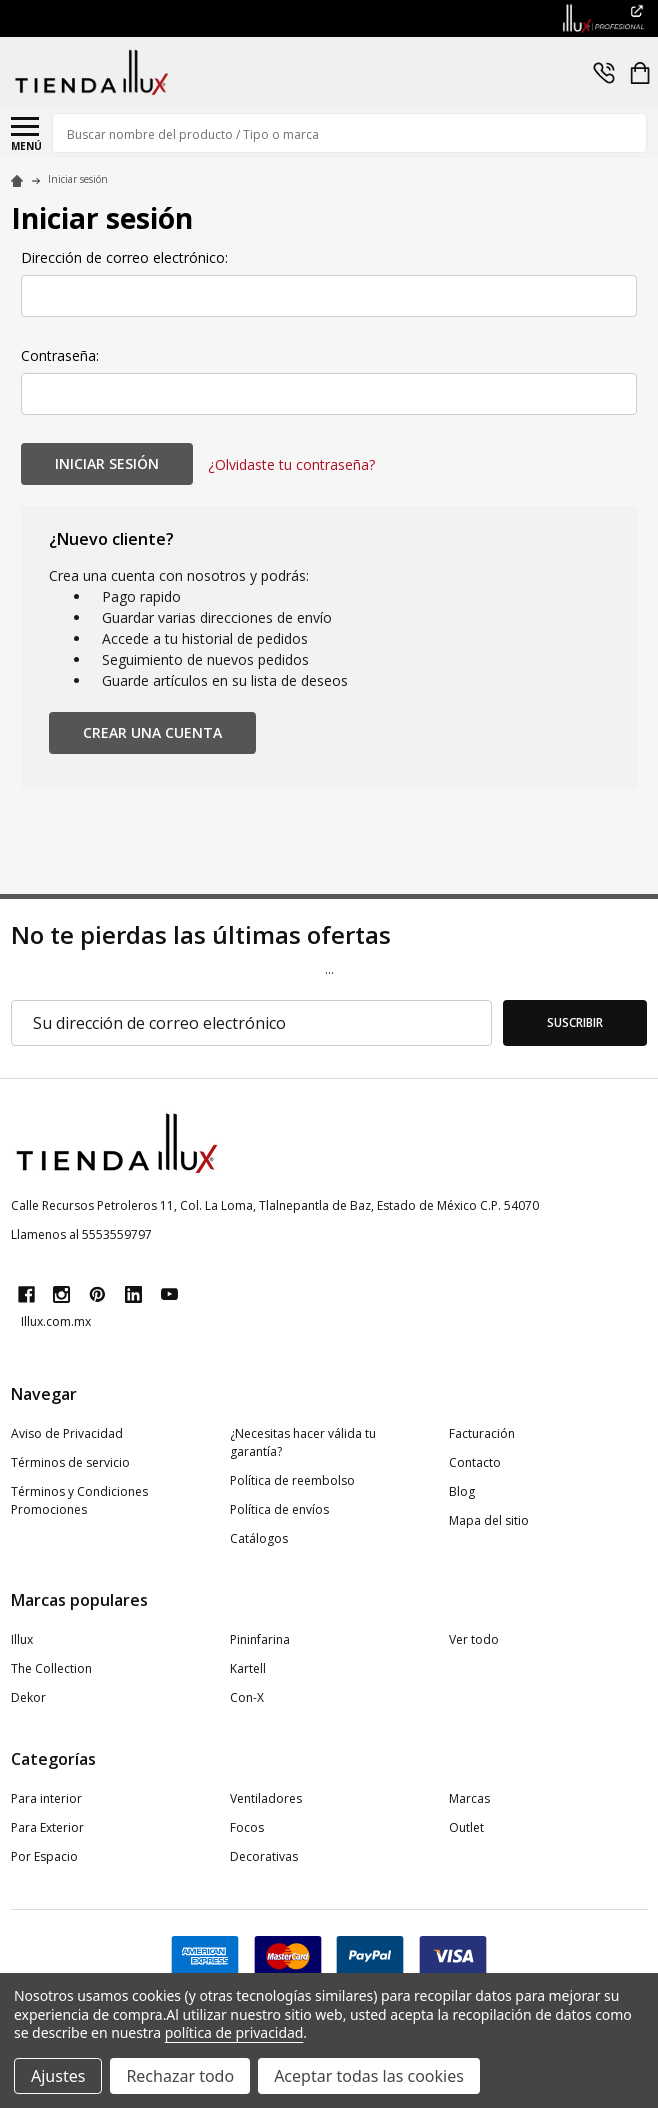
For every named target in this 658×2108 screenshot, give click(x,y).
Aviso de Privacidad (67, 1433)
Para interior (46, 1798)
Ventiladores (266, 1798)
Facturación (482, 1433)
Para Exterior (47, 1827)
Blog (462, 1491)
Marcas (469, 1798)
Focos (247, 1827)
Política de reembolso (292, 1480)
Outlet (466, 1827)
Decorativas (264, 1856)
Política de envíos (279, 1509)
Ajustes (58, 2076)
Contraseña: (60, 355)
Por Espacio (44, 1856)
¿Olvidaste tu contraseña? (291, 464)
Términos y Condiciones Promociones (79, 1500)
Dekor (28, 1697)
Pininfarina (260, 1639)
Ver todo (474, 1639)
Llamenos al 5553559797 (81, 1234)
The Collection (51, 1668)
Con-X (247, 1697)
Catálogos (259, 1538)
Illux (22, 1639)
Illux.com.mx (56, 1321)
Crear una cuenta (152, 732)
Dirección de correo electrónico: (124, 257)
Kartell (248, 1668)
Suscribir (575, 1022)
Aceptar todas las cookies (369, 2076)
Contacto (475, 1462)
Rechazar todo (180, 2076)
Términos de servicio (70, 1462)
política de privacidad (234, 2032)
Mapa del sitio (489, 1520)
